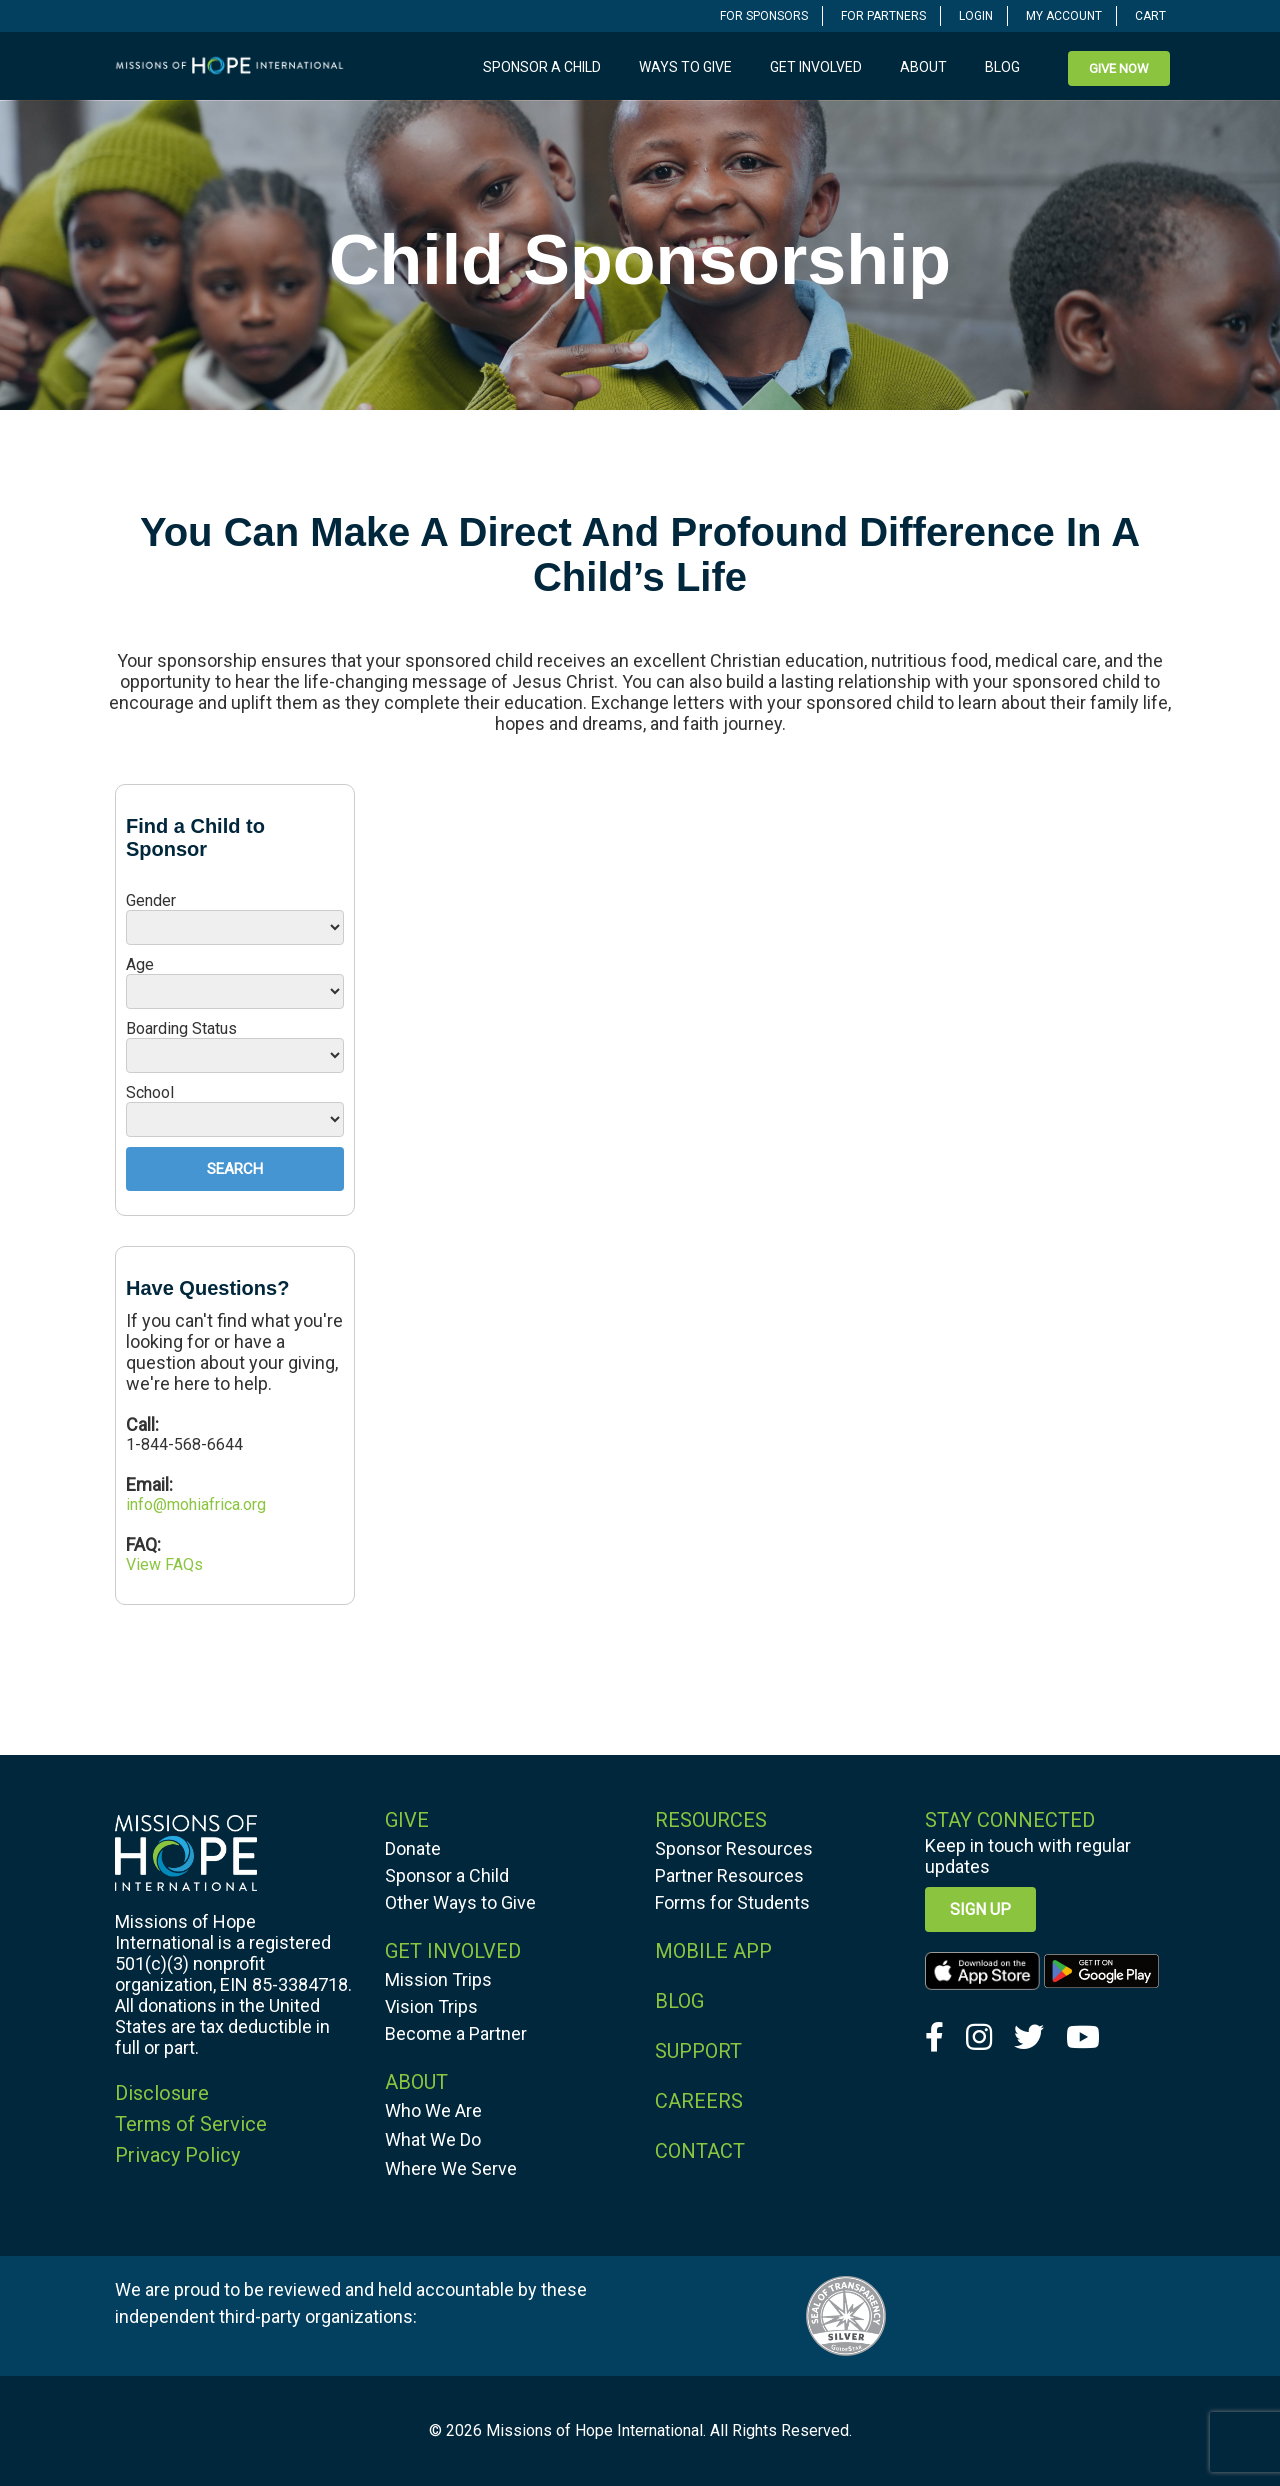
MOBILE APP (713, 1951)
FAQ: (143, 1544)
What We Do (433, 2139)
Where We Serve (451, 2168)
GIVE (407, 1820)
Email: (149, 1484)
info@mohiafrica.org (196, 1504)
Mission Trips (438, 1979)
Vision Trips (431, 2006)
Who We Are (433, 2110)
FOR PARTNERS (883, 16)
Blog (1002, 67)
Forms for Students (732, 1902)
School (150, 1092)
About (923, 67)
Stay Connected (1010, 1820)
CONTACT (700, 2151)
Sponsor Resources (734, 1848)
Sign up (980, 1909)
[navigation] (764, 15)
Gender (151, 900)
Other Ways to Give (460, 1902)
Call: (144, 1424)
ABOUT (416, 2082)
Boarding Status (181, 1028)
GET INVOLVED (453, 1951)
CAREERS (699, 2101)
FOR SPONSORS (764, 16)
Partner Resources (729, 1875)
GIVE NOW (1119, 68)
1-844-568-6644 (184, 1444)
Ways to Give (685, 67)
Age (140, 964)
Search (235, 1169)
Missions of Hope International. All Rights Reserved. (669, 2430)
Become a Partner (456, 2033)
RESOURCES (711, 1820)
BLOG (679, 2001)
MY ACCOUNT (1064, 16)
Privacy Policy (177, 2155)
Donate (413, 1848)
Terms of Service (191, 2124)
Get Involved (816, 67)
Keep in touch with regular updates (1028, 1856)
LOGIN (976, 16)
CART (1150, 16)
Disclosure (162, 2093)
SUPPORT (698, 2051)
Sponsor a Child (542, 67)
